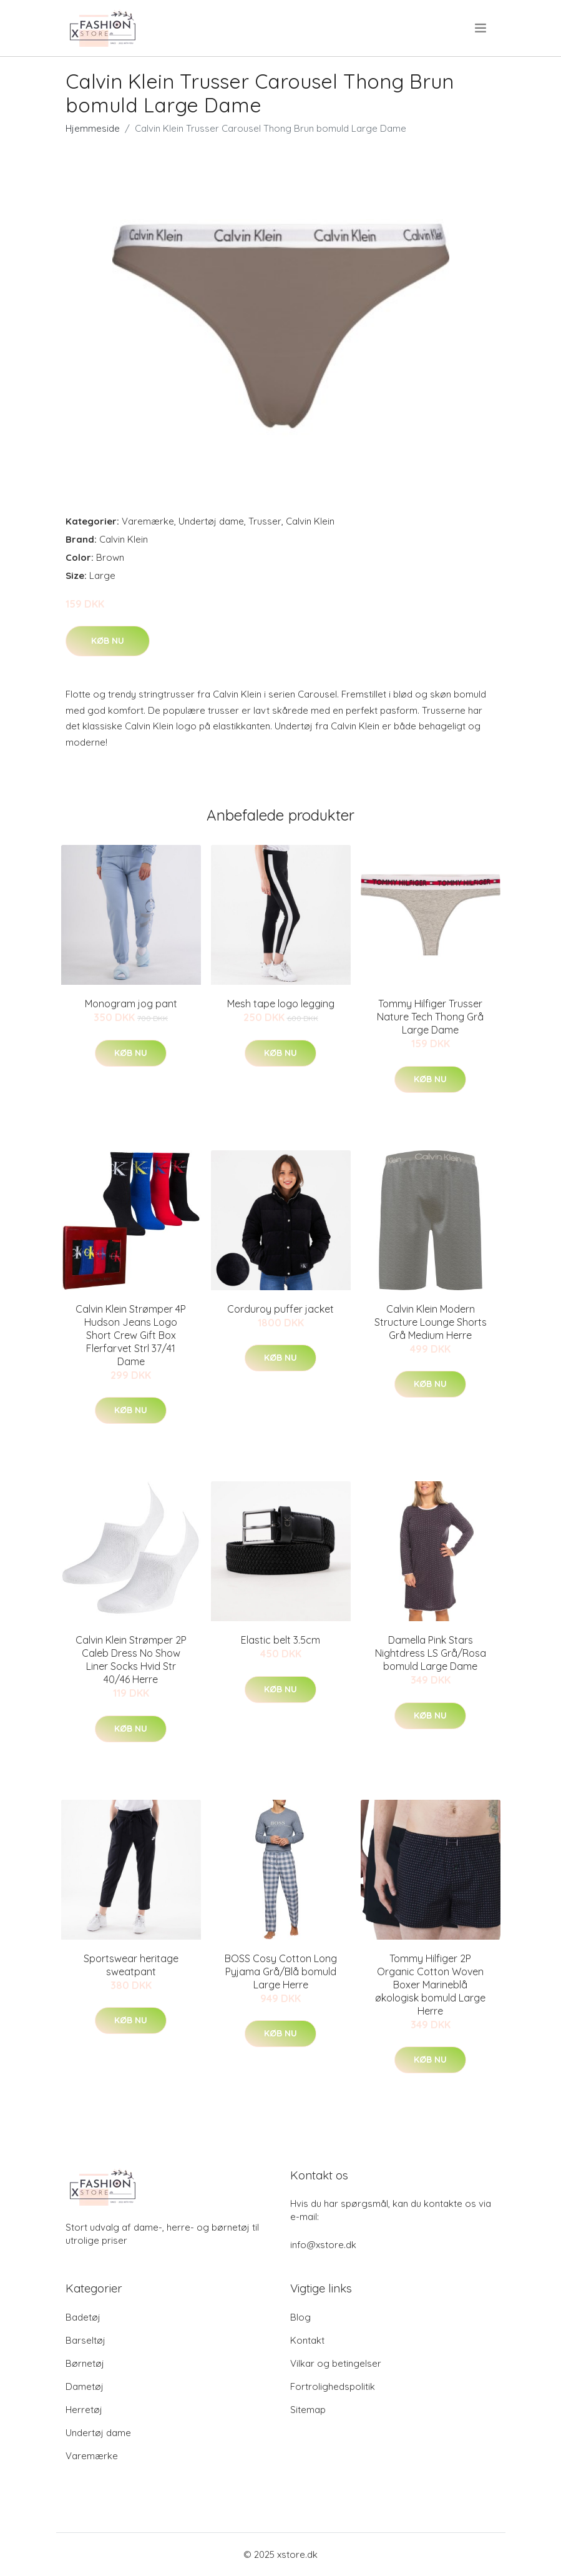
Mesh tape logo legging (280, 1003)
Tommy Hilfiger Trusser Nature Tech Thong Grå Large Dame (430, 1016)
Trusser (264, 521)
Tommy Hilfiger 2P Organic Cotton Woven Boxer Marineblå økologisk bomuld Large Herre (430, 1984)
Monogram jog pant (131, 1003)
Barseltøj (85, 2340)
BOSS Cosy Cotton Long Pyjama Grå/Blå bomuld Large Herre (281, 1971)
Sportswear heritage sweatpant (131, 1965)
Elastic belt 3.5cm (280, 1640)
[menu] (481, 28)
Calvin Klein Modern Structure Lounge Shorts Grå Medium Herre (430, 1322)
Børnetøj (85, 2363)
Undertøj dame (211, 521)
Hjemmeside (93, 128)
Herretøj (84, 2410)
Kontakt (307, 2340)
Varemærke (148, 521)
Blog (300, 2317)
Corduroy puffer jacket (280, 1309)
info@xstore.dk (323, 2245)
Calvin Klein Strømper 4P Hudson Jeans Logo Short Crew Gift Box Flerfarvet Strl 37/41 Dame (131, 1335)
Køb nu (107, 640)
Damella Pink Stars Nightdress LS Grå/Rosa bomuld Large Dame (430, 1653)
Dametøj (85, 2386)
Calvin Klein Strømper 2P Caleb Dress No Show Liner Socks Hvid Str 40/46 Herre (131, 1659)
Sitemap (308, 2410)
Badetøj (83, 2317)
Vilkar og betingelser (335, 2363)
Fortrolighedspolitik (332, 2386)
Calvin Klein (310, 521)
